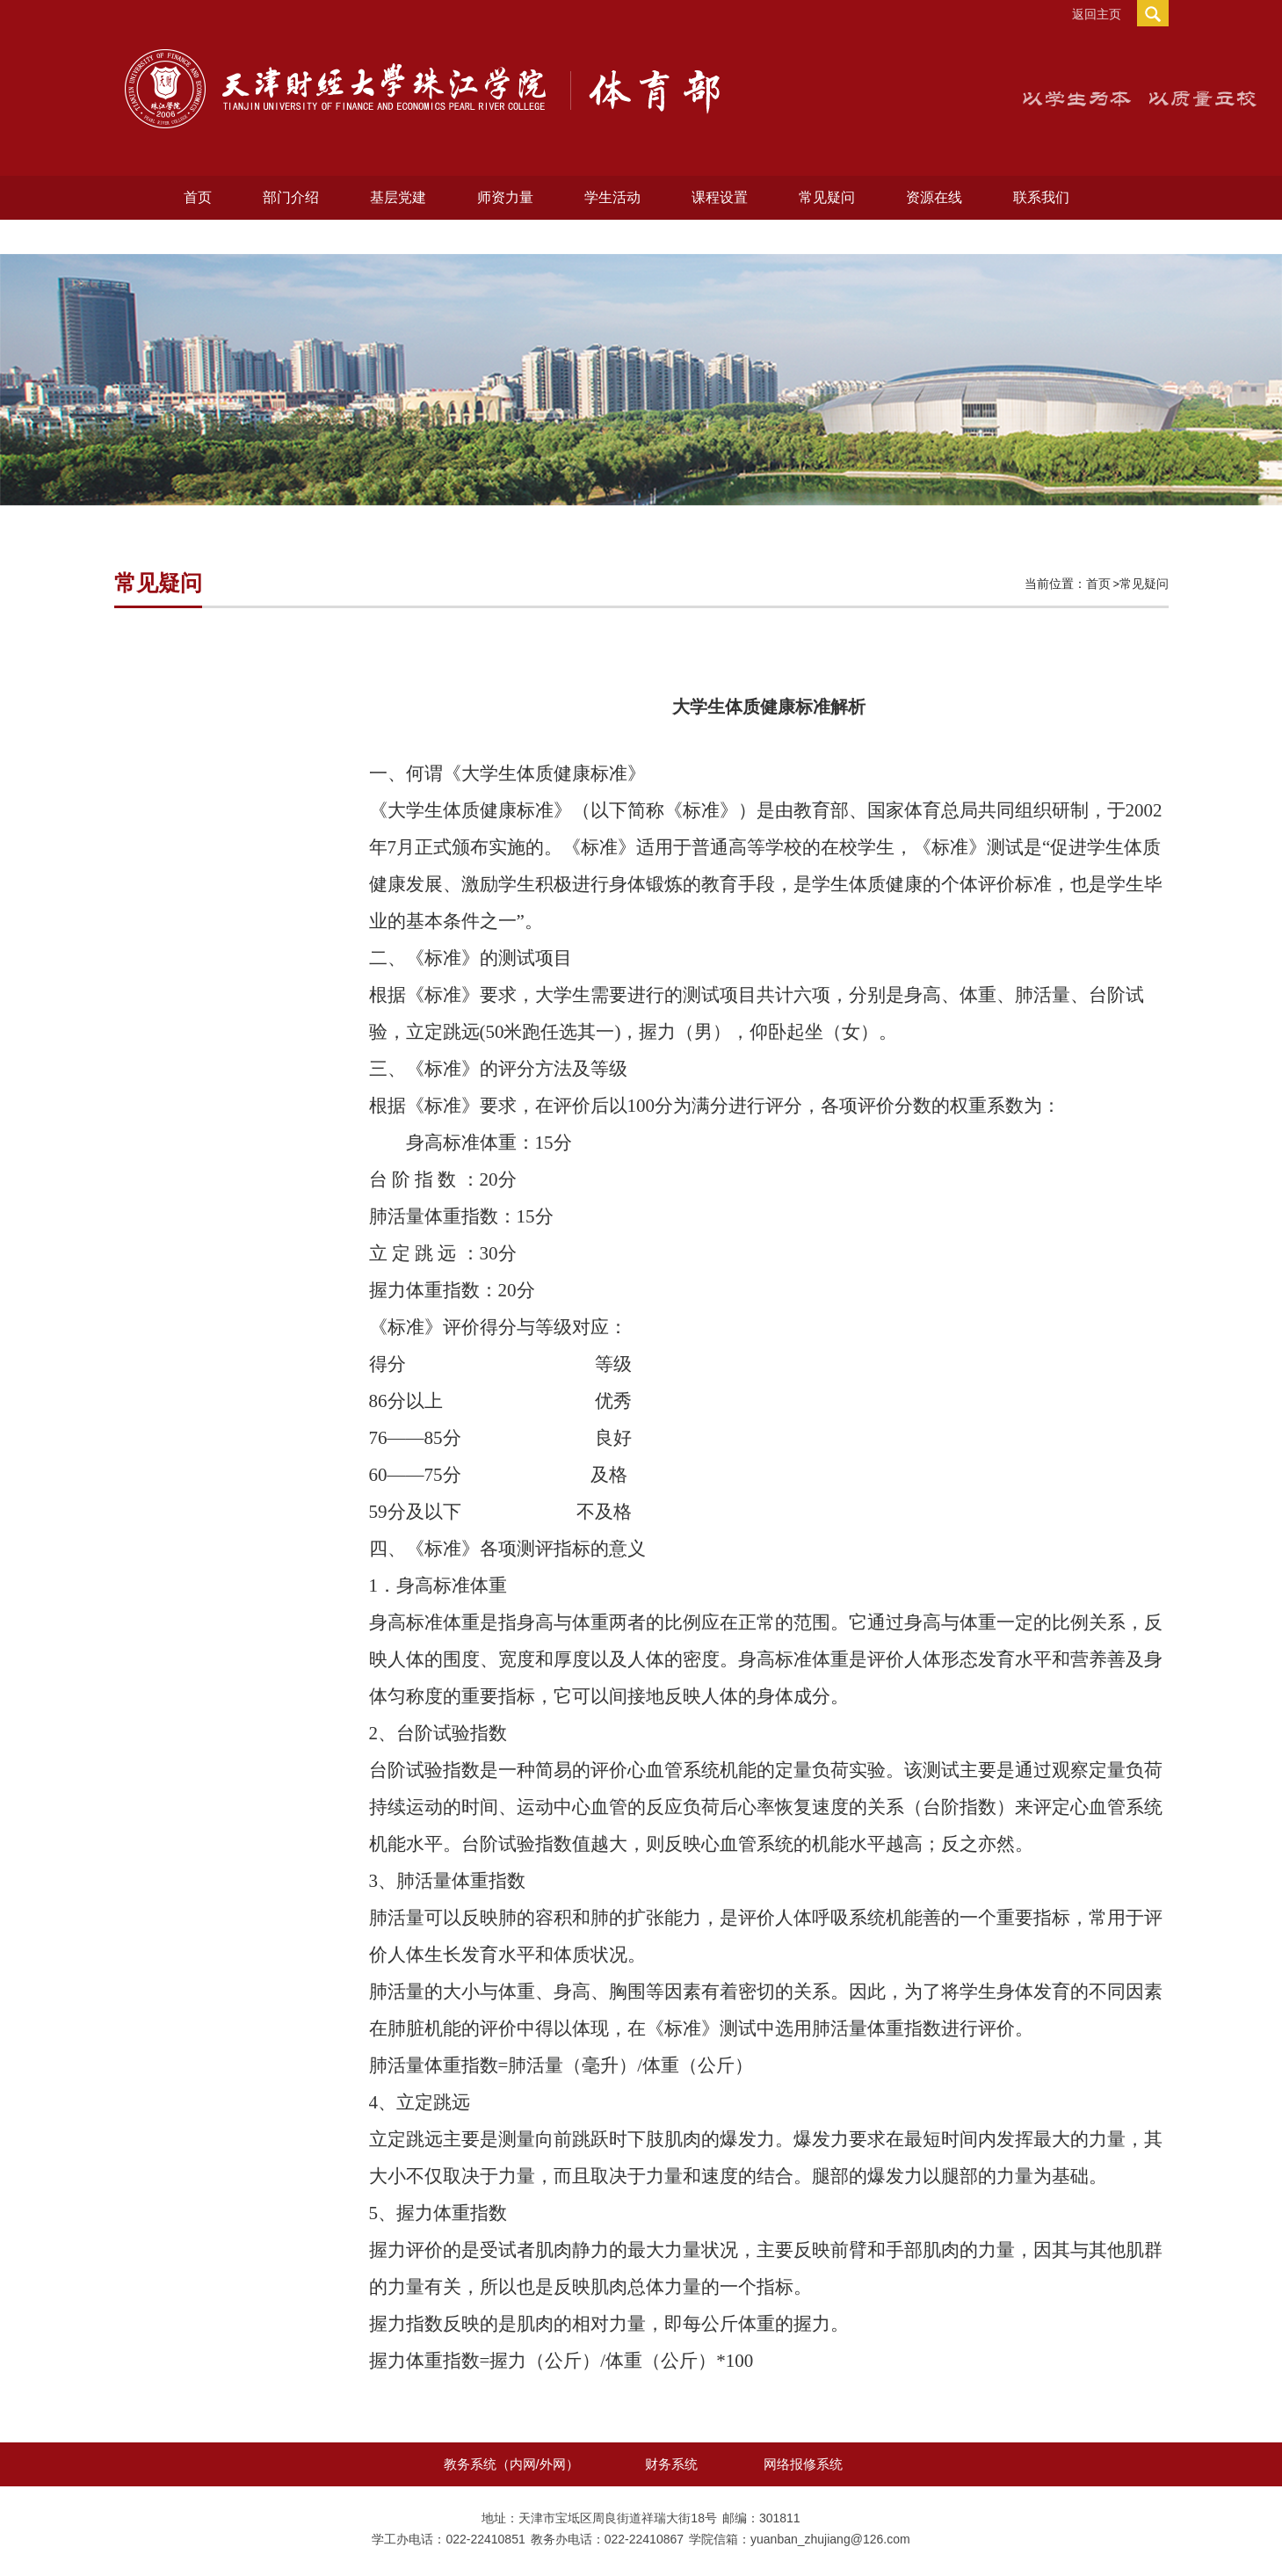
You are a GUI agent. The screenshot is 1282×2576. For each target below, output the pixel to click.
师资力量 (505, 197)
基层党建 (398, 197)
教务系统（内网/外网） (511, 2463)
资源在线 (934, 197)
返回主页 (1096, 14)
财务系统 (671, 2463)
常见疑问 (827, 197)
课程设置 (720, 197)
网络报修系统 (803, 2463)
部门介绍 (291, 197)
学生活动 (612, 197)
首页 (198, 197)
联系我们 (1041, 197)
